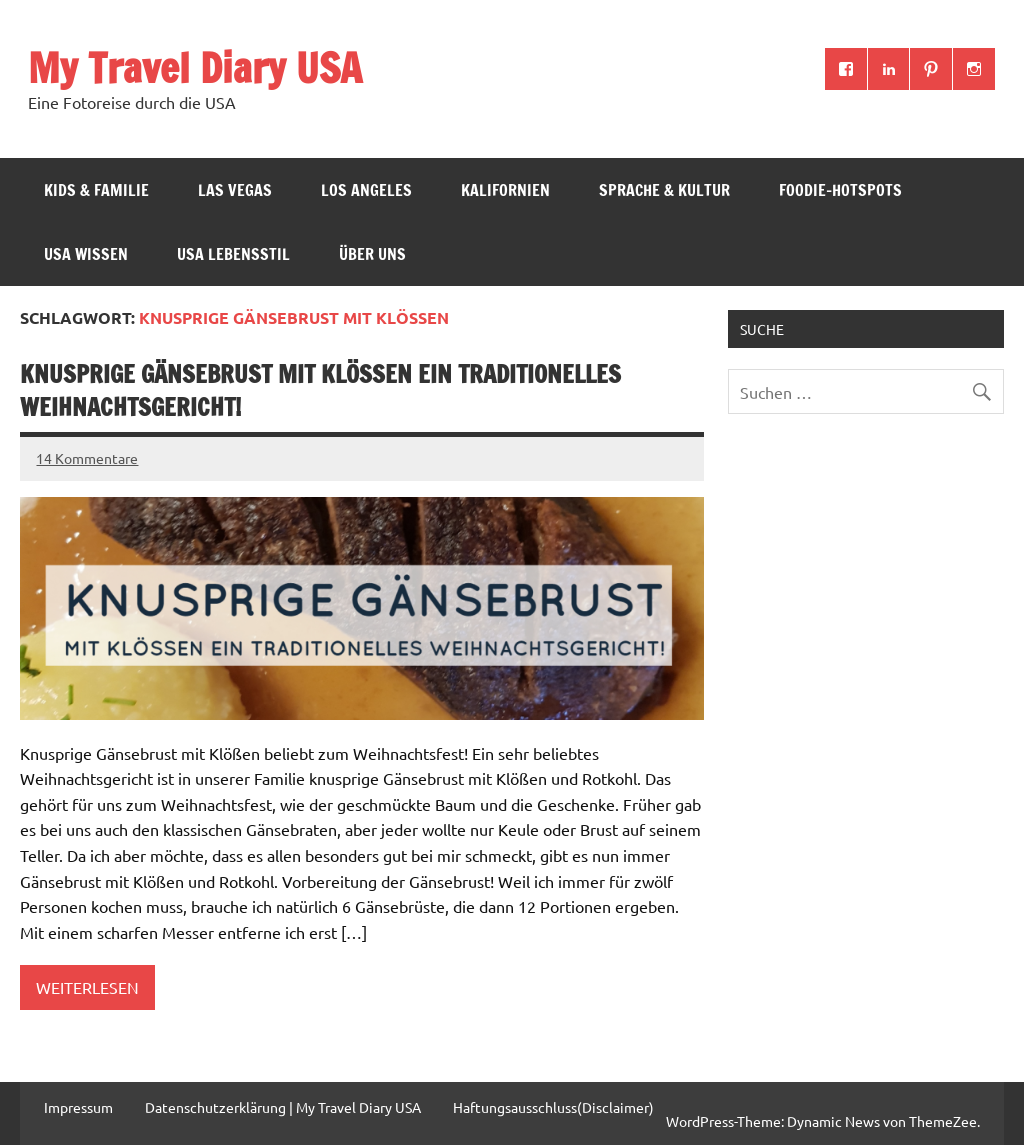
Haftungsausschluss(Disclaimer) (553, 1107)
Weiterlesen (87, 987)
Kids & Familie (96, 190)
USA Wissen (86, 254)
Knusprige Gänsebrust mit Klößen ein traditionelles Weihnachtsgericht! (320, 391)
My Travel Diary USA (195, 67)
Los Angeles (366, 190)
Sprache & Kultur (664, 190)
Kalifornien (505, 190)
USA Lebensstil (233, 254)
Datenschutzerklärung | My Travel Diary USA (283, 1107)
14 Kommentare (87, 458)
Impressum (78, 1107)
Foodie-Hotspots (840, 190)
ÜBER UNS (372, 254)
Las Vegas (235, 190)
